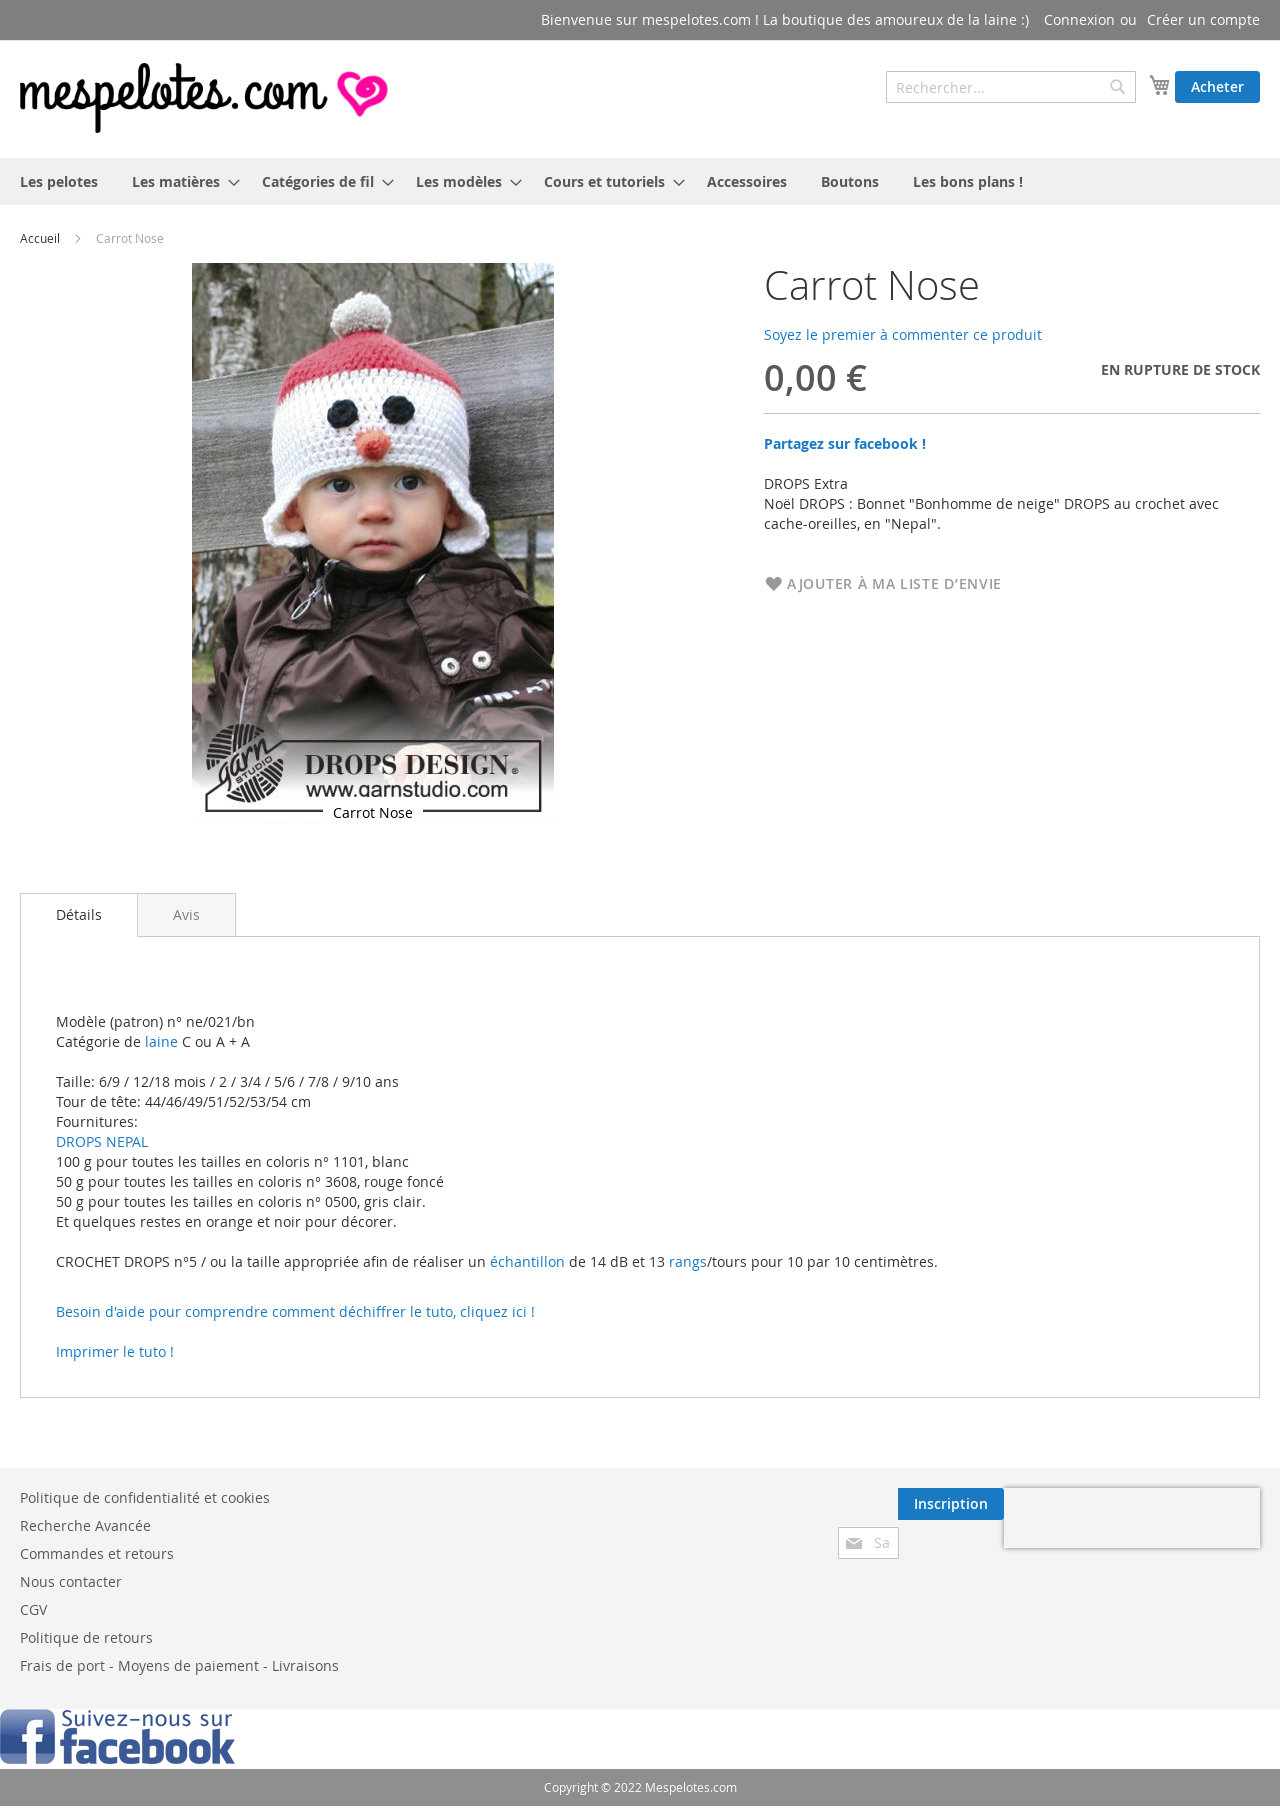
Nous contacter (71, 1581)
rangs (686, 1261)
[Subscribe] (951, 1504)
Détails (79, 914)
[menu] (640, 181)
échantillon (527, 1261)
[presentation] (1132, 1518)
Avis (186, 914)
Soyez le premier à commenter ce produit (903, 334)
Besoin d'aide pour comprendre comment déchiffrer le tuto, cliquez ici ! (295, 1311)
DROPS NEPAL (102, 1141)
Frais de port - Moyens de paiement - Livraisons (179, 1665)
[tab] (79, 915)
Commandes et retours (97, 1553)
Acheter (1217, 86)
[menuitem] (59, 181)
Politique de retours (86, 1637)
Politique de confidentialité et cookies (145, 1497)
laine (159, 1041)
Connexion (1079, 19)
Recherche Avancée (85, 1525)
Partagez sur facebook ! (845, 443)
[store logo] (206, 98)
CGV (33, 1609)
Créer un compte (1203, 19)
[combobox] (1011, 87)
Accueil (40, 238)
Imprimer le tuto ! (115, 1351)
